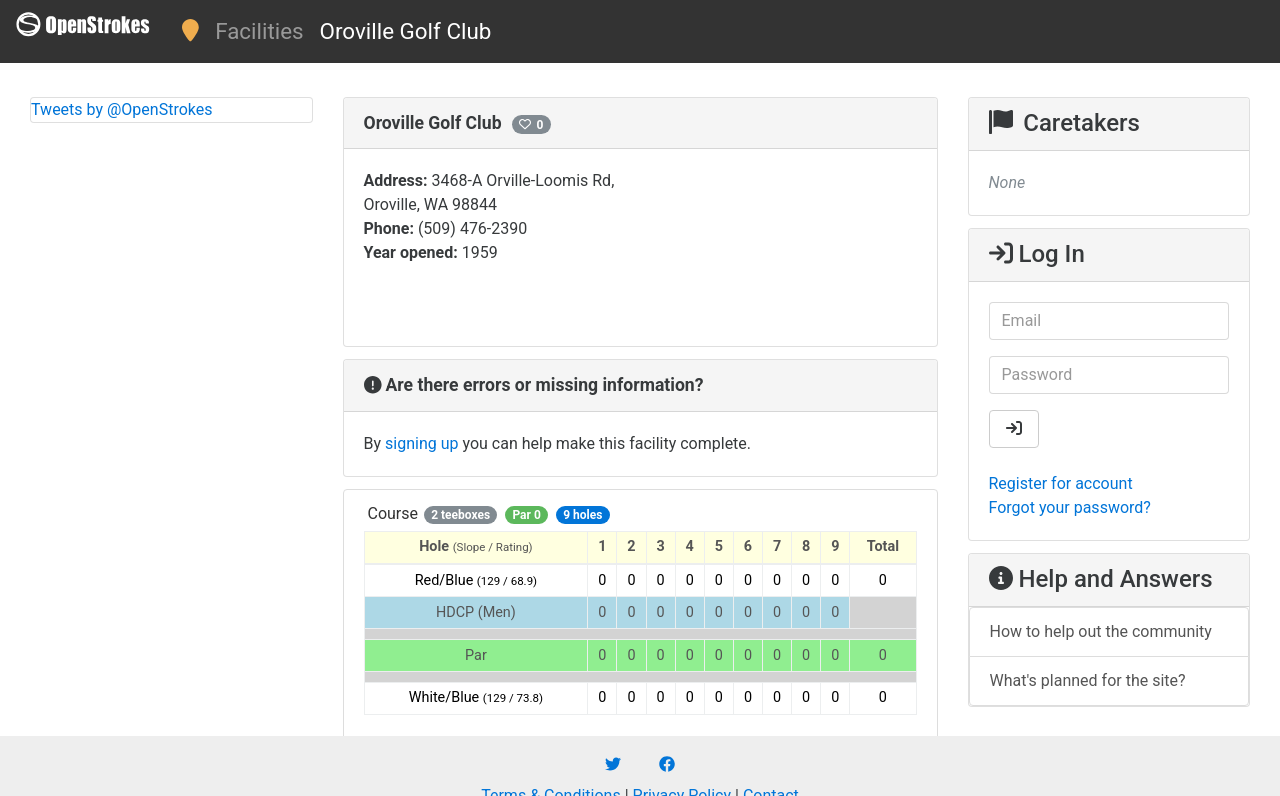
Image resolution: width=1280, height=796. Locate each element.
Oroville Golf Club (406, 31)
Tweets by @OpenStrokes (122, 109)
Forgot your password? (1070, 507)
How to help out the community (1101, 631)
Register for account (1061, 483)
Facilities (259, 31)
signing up (421, 443)
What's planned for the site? (1088, 680)
